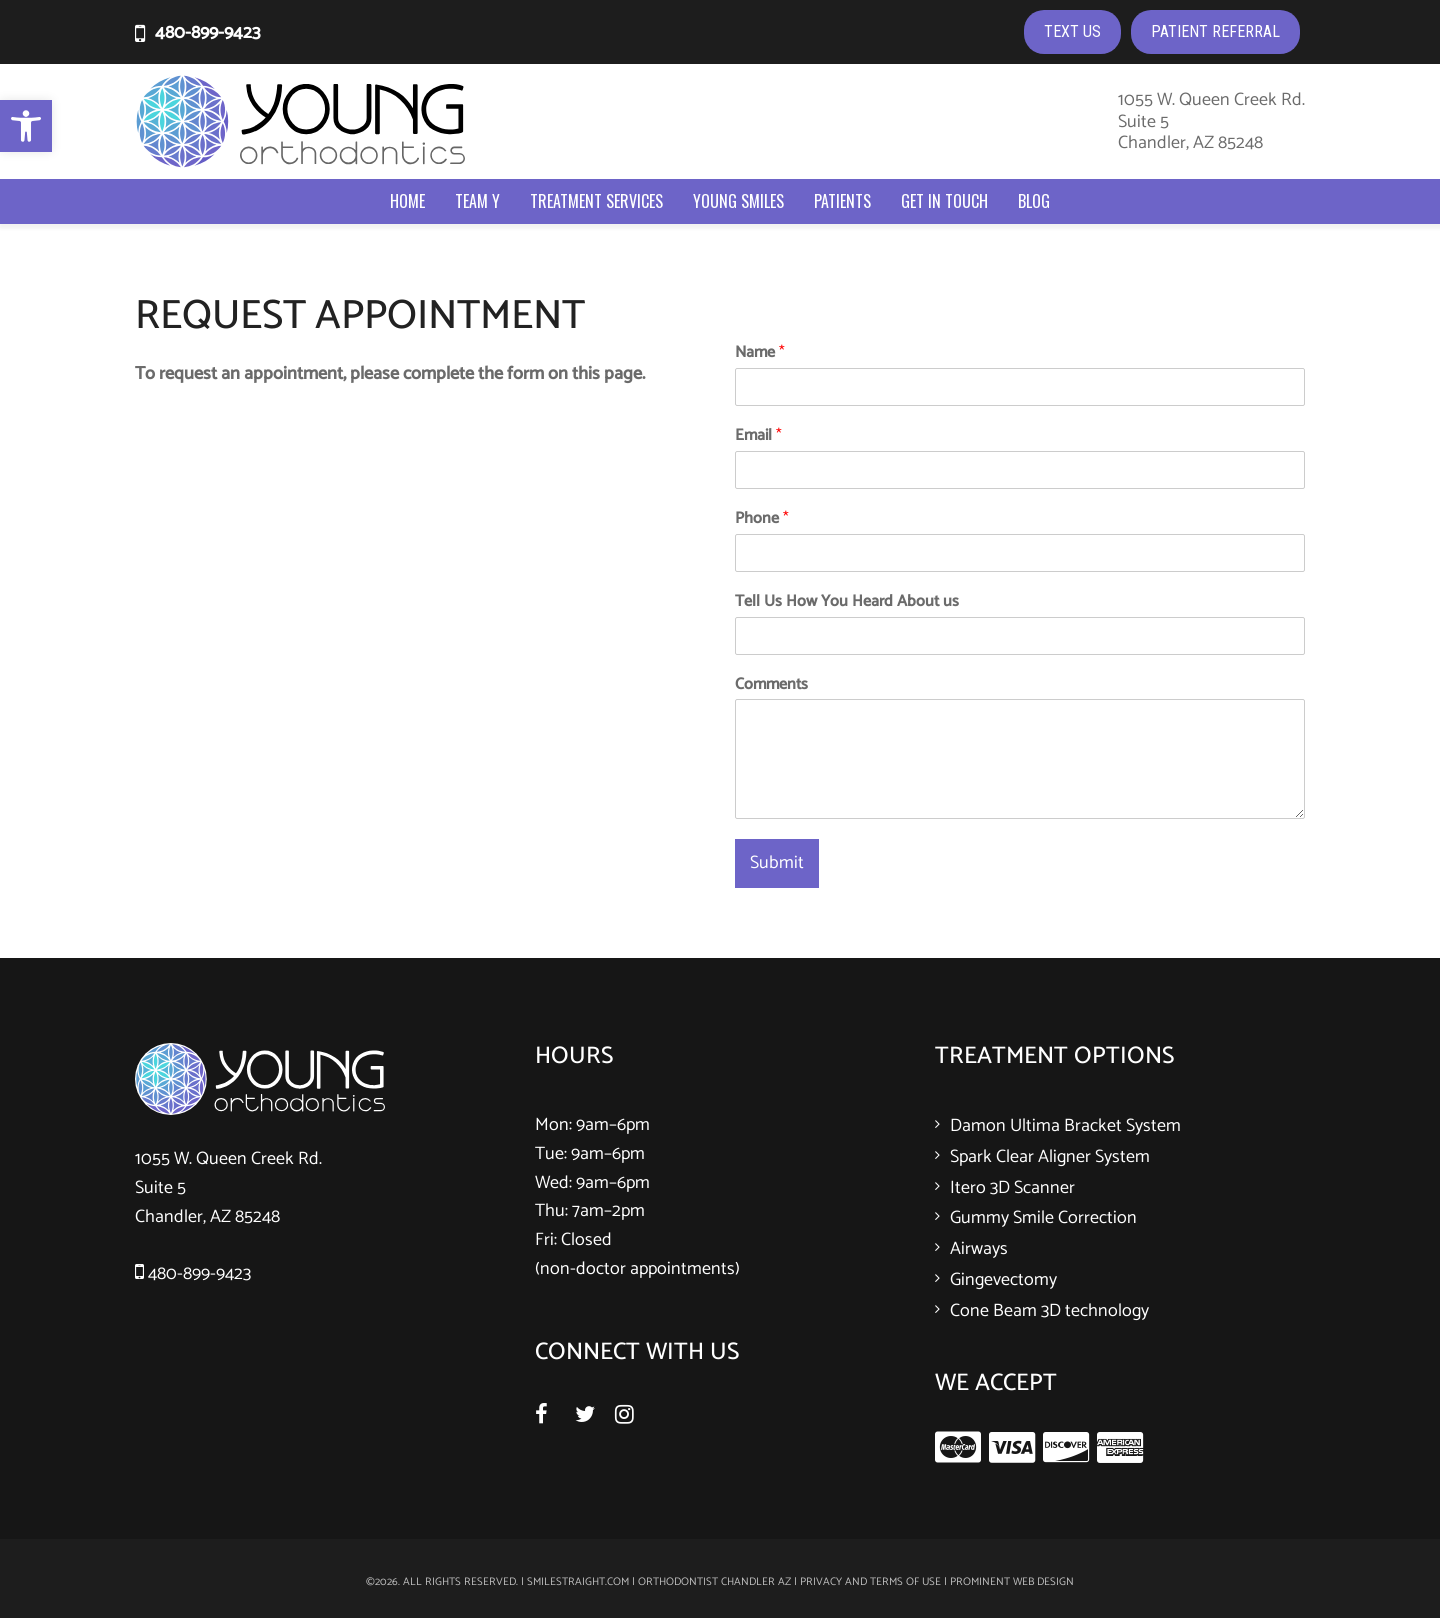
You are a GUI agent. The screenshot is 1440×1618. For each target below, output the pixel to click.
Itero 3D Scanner (1012, 1188)
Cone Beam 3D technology (1049, 1311)
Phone (762, 519)
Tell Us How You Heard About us (847, 602)
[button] (26, 126)
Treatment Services (596, 201)
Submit (777, 863)
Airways (979, 1249)
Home (407, 201)
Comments (771, 685)
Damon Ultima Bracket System (1065, 1126)
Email (758, 436)
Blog (1034, 201)
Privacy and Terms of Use (870, 1582)
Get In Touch (944, 201)
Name (760, 353)
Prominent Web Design (1012, 1582)
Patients (842, 201)
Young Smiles (738, 201)
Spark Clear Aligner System (1050, 1157)
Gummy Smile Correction (1043, 1218)
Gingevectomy (1003, 1280)
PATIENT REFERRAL (1215, 31)
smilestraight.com (578, 1582)
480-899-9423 (207, 33)
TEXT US (1072, 31)
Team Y (477, 201)
